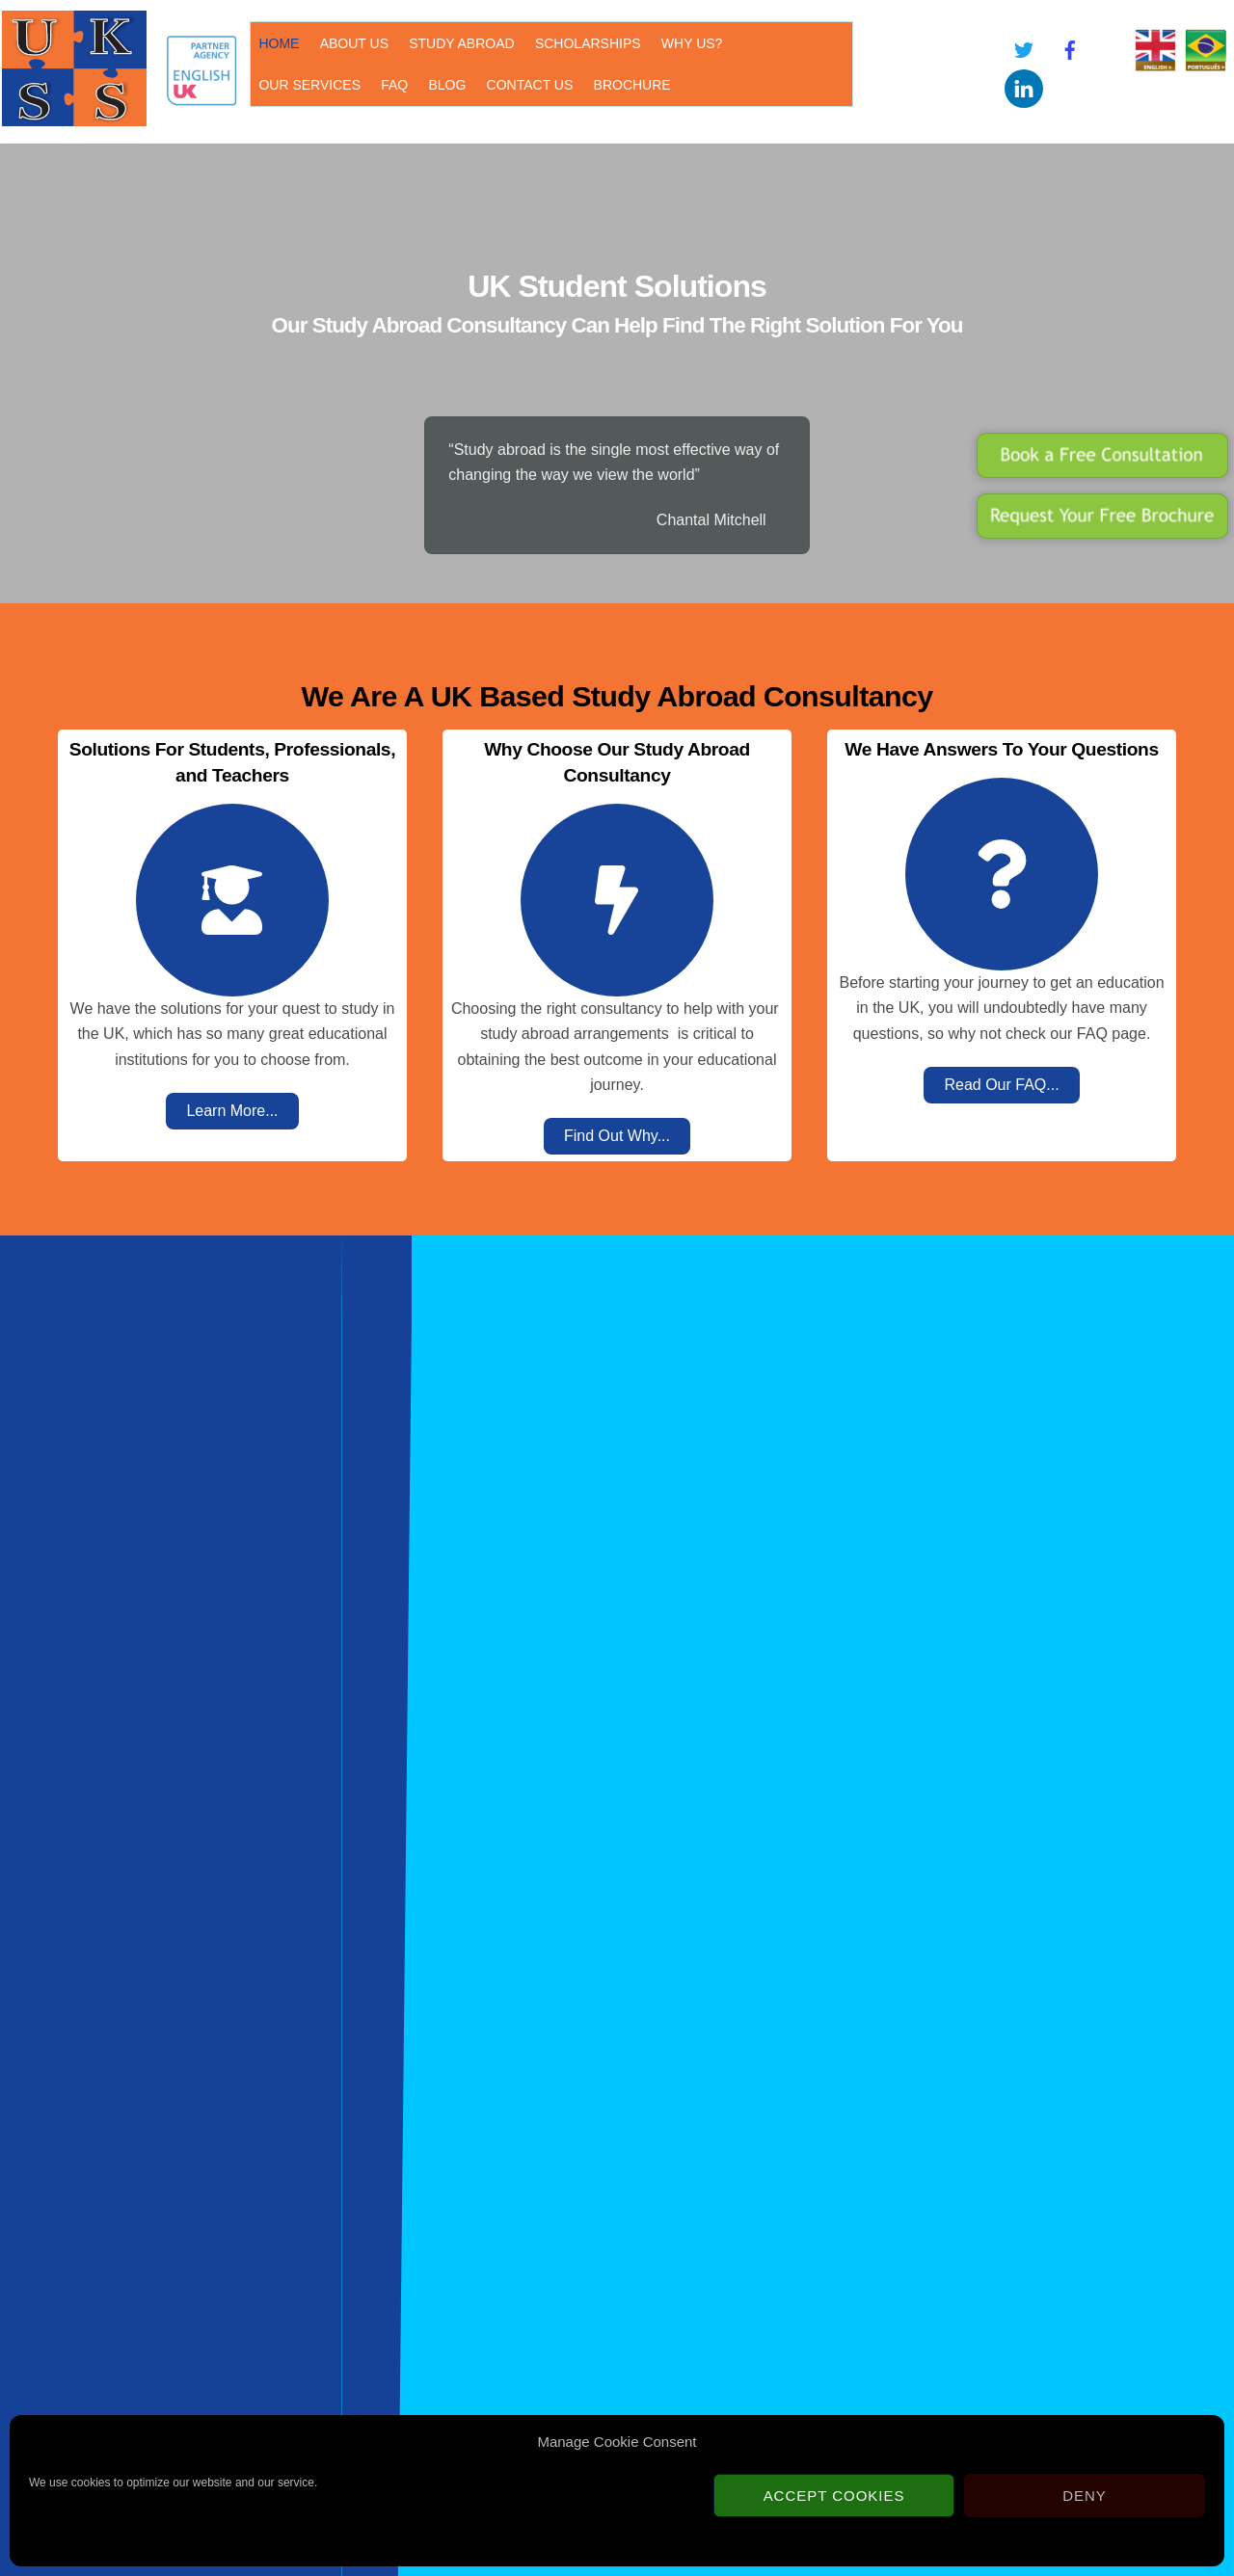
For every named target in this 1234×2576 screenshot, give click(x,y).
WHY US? (687, 42)
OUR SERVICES (789, 42)
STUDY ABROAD (456, 42)
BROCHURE (505, 84)
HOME (274, 42)
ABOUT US (349, 42)
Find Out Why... (617, 1136)
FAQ (267, 84)
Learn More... (232, 1110)
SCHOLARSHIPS (583, 42)
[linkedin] (1021, 86)
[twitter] (1021, 48)
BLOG (320, 84)
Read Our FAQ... (1001, 1084)
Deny (1084, 2495)
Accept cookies (834, 2495)
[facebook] (1067, 48)
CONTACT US (403, 84)
